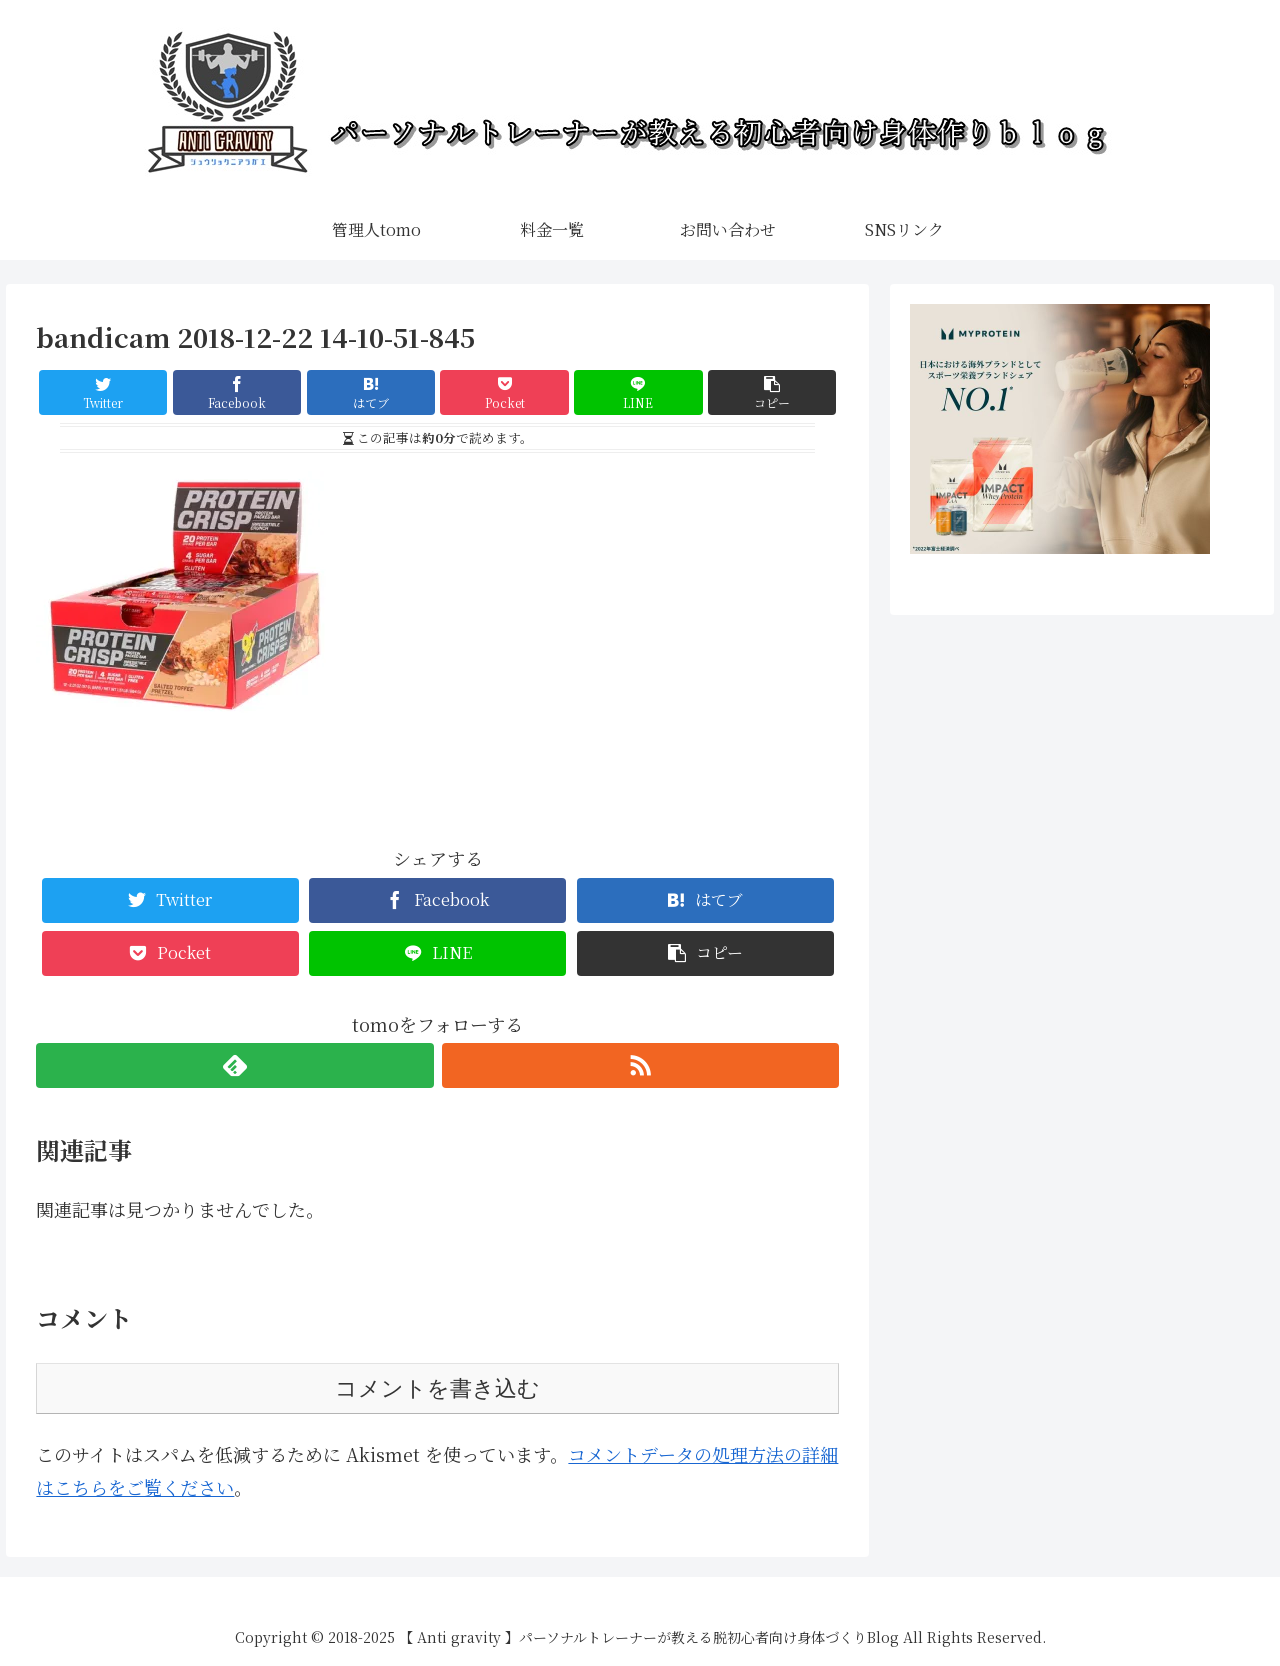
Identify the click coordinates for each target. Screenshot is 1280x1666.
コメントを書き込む (437, 1388)
